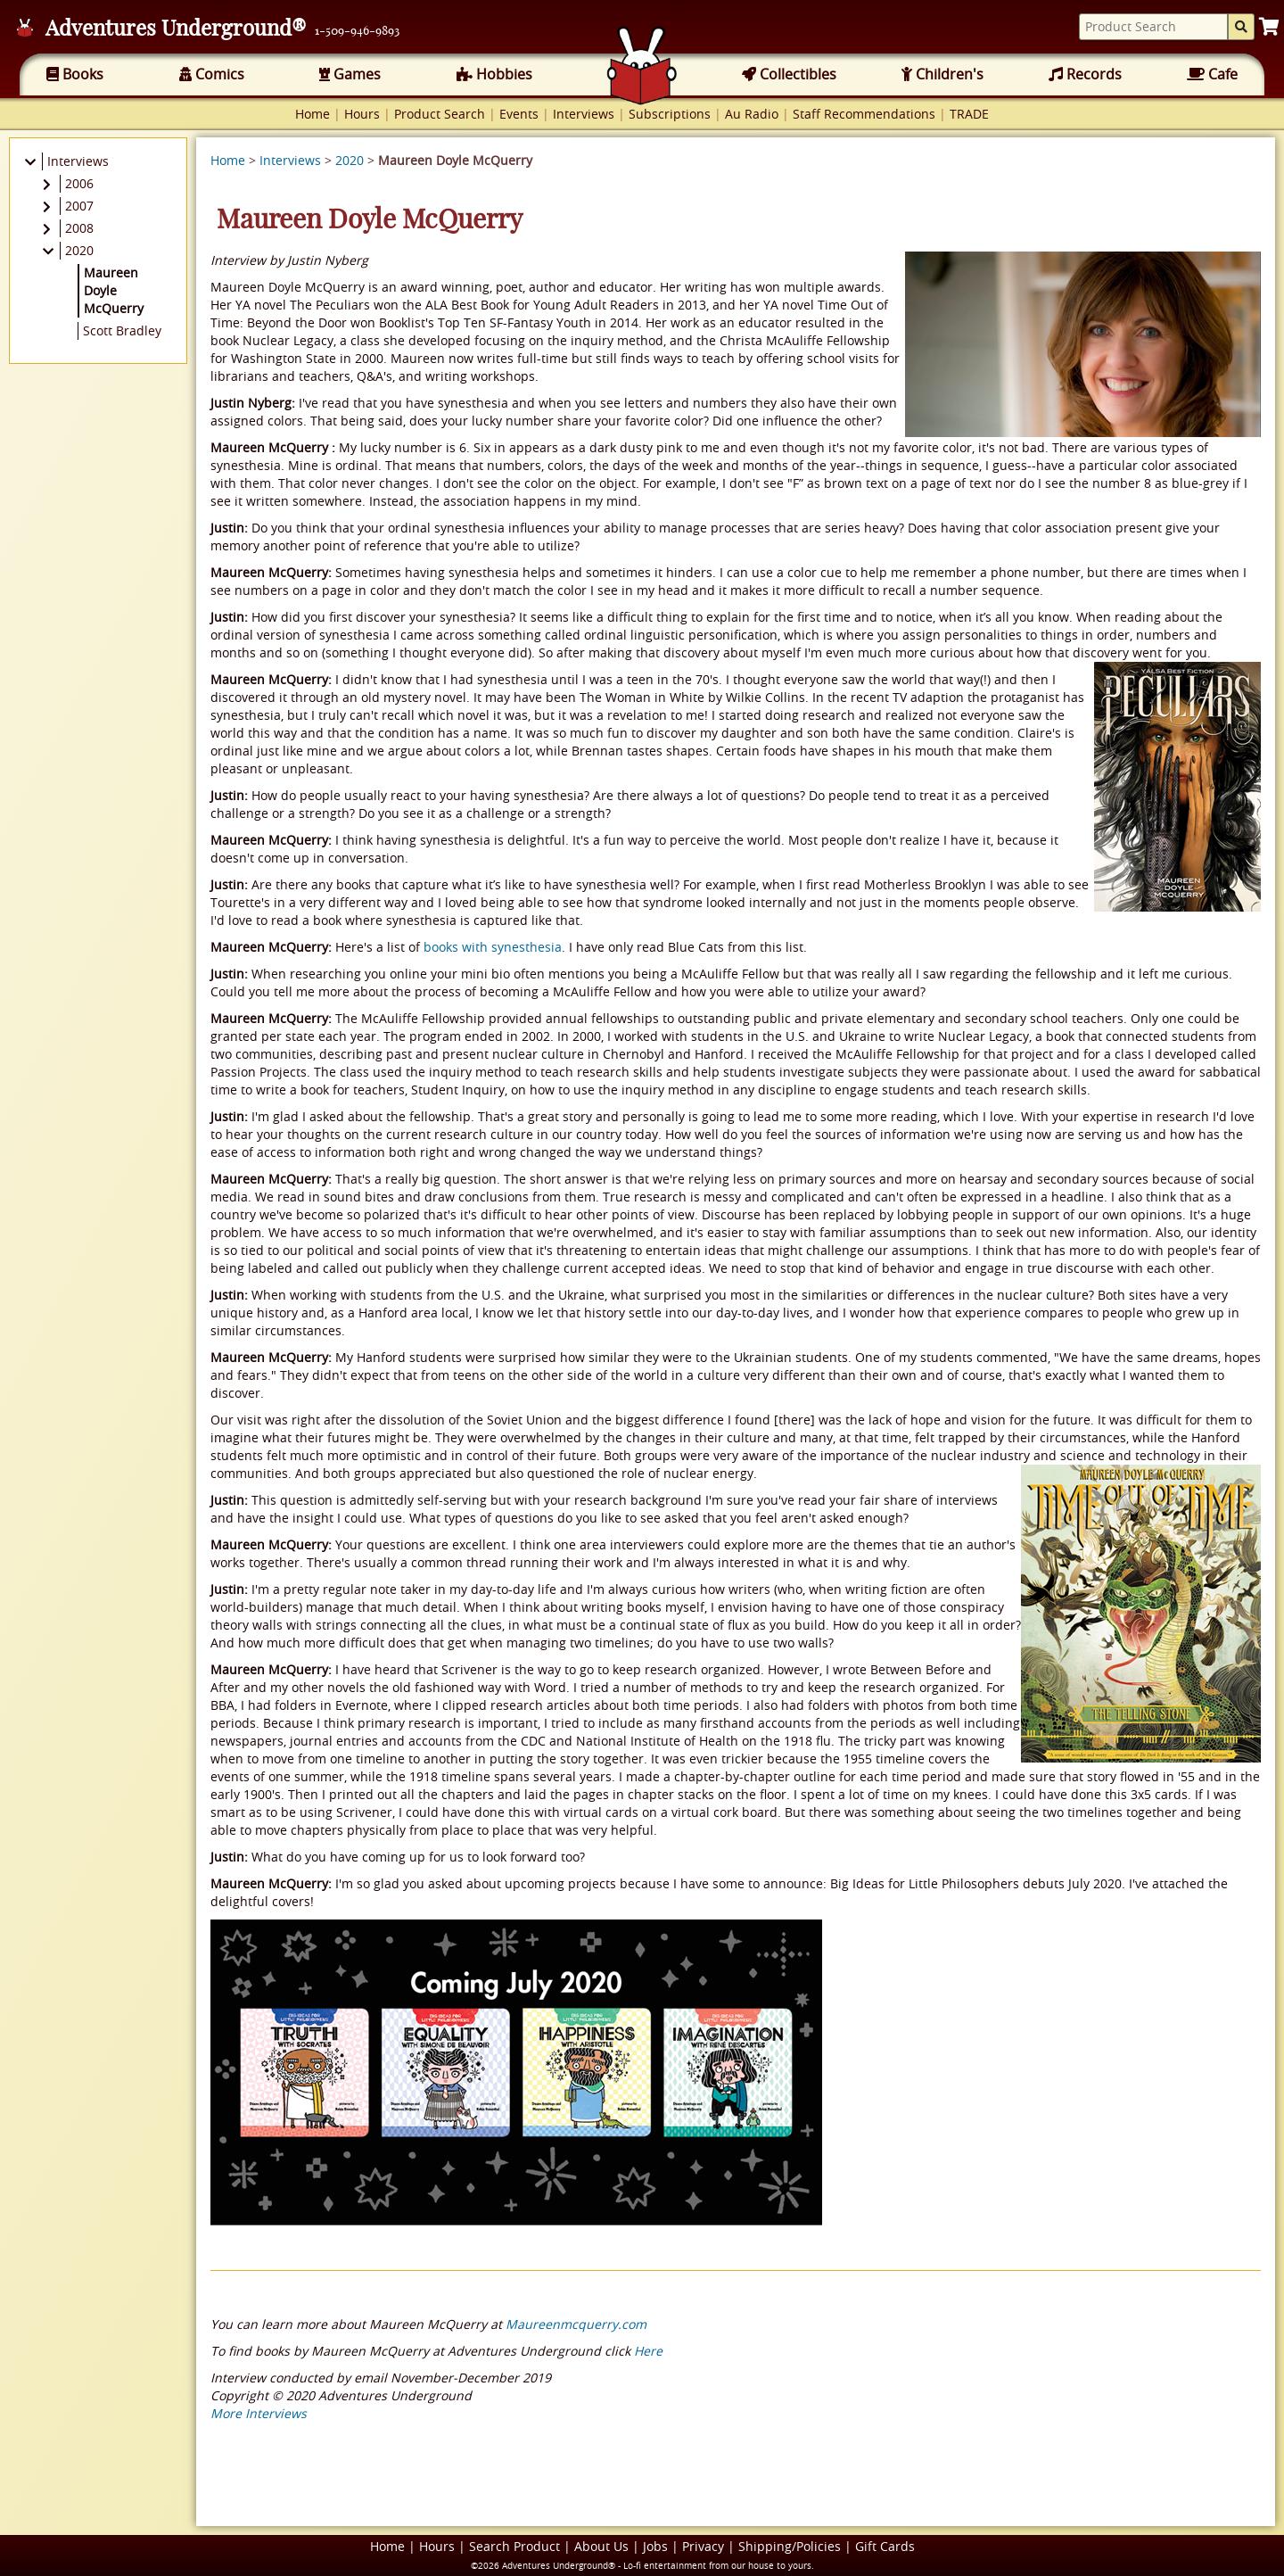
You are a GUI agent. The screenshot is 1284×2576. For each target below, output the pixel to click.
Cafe (1212, 74)
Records (1085, 74)
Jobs (655, 2546)
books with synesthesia (493, 946)
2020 (349, 160)
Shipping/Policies (789, 2546)
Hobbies (494, 74)
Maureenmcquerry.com (576, 2324)
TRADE (969, 113)
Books (74, 74)
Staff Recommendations (864, 113)
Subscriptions (670, 113)
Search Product (514, 2546)
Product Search (439, 113)
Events (519, 113)
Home (312, 113)
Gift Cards (885, 2546)
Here (648, 2350)
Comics (211, 74)
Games (350, 74)
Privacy (703, 2546)
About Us (601, 2546)
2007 (79, 205)
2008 (79, 227)
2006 (79, 183)
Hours (362, 113)
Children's (942, 74)
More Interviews (258, 2413)
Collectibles (789, 74)
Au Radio (751, 113)
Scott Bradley (122, 330)
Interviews (583, 113)
